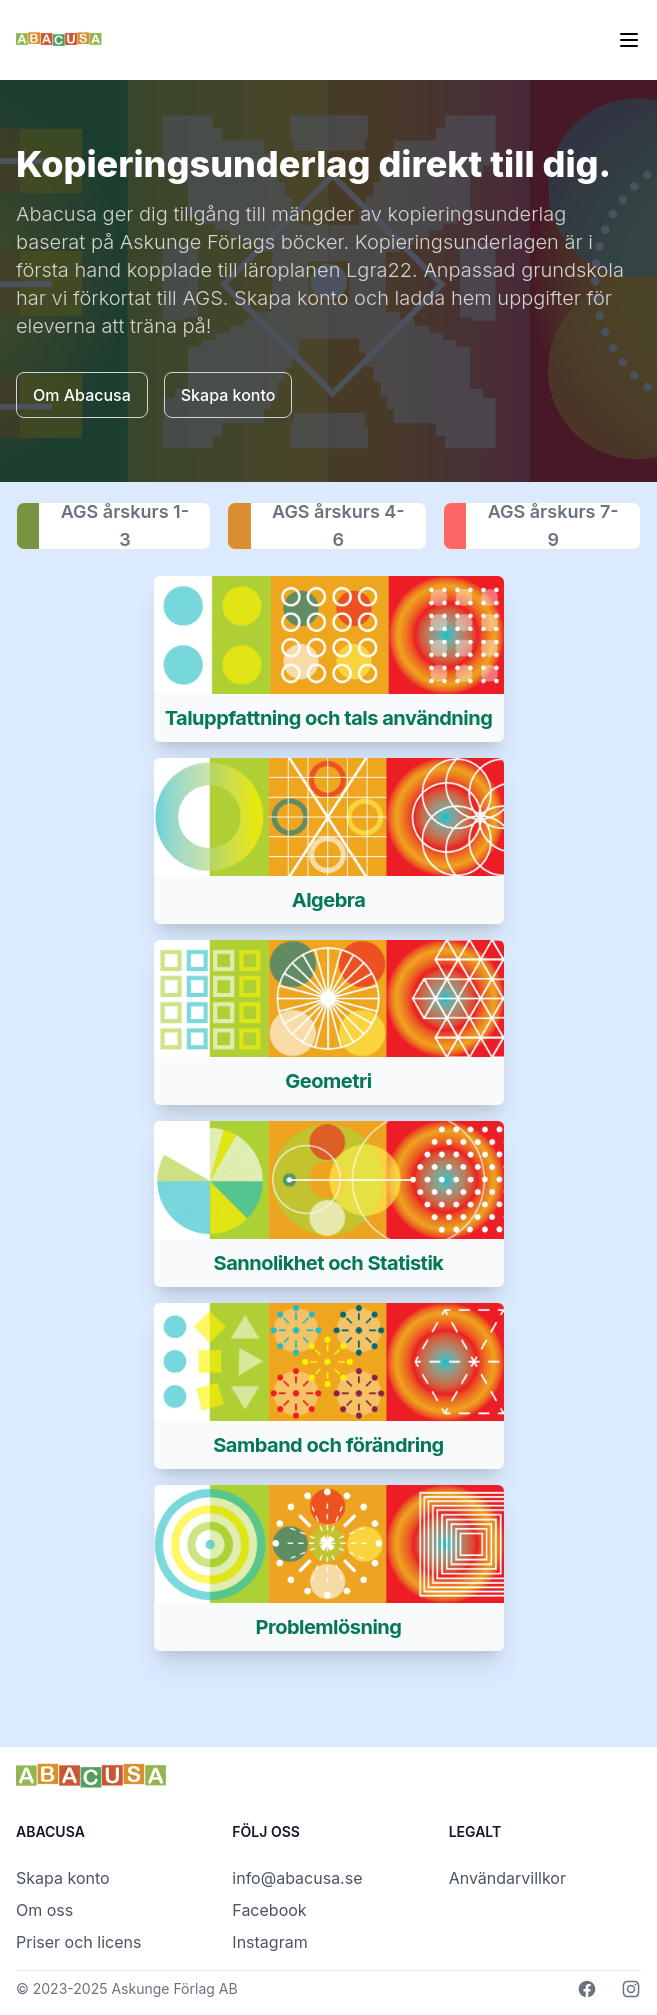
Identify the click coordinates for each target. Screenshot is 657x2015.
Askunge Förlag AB (174, 1988)
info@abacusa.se (297, 1878)
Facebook (269, 1910)
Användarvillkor (507, 1878)
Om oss (44, 1910)
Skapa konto (63, 1878)
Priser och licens (78, 1942)
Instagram (269, 1942)
